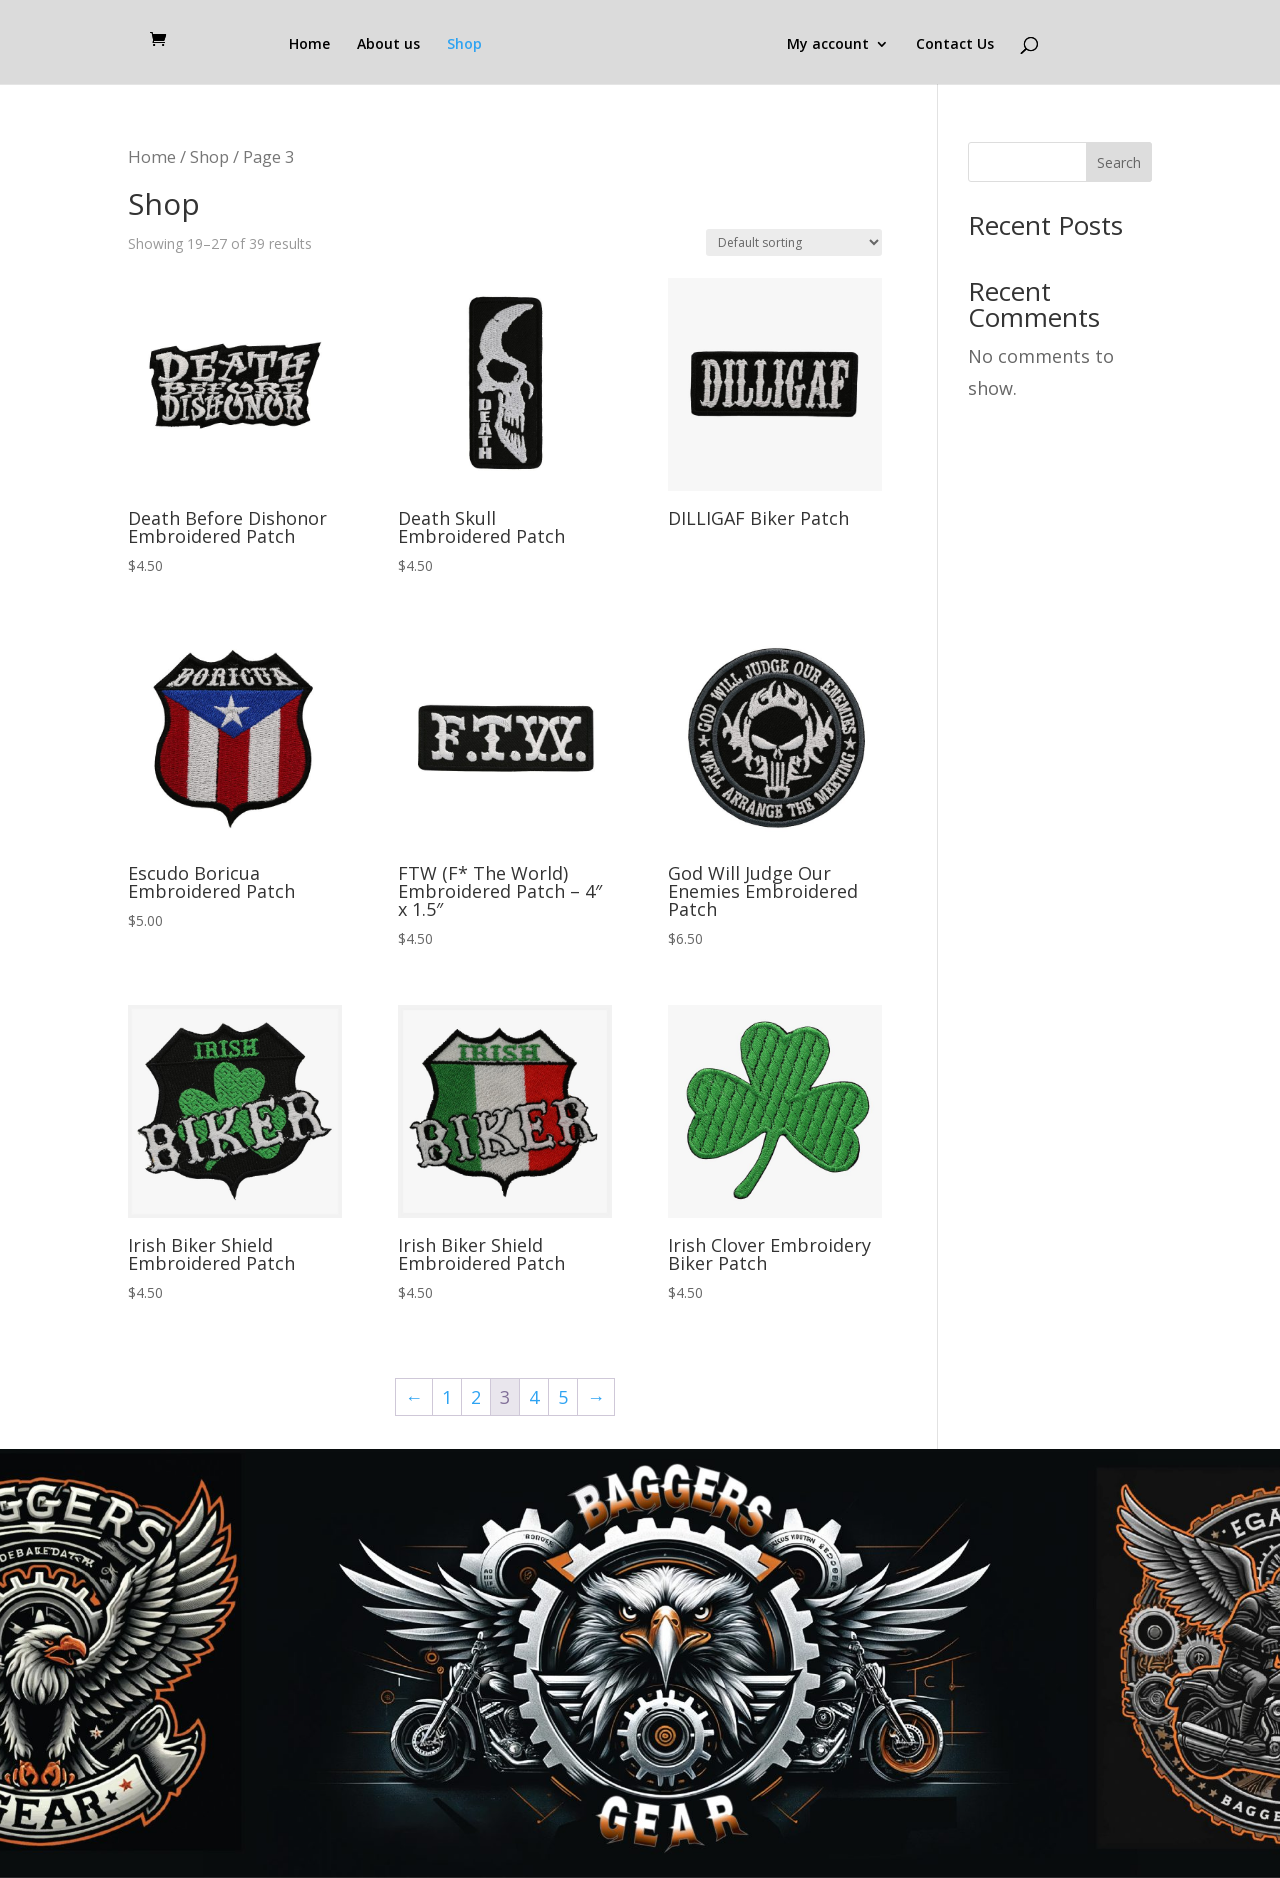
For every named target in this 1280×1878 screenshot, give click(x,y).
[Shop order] (794, 242)
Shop (464, 45)
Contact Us (955, 45)
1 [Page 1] (447, 1397)
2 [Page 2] (476, 1397)
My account (828, 45)
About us (388, 45)
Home (309, 45)
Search (1119, 162)
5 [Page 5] (563, 1397)
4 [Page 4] (534, 1397)
